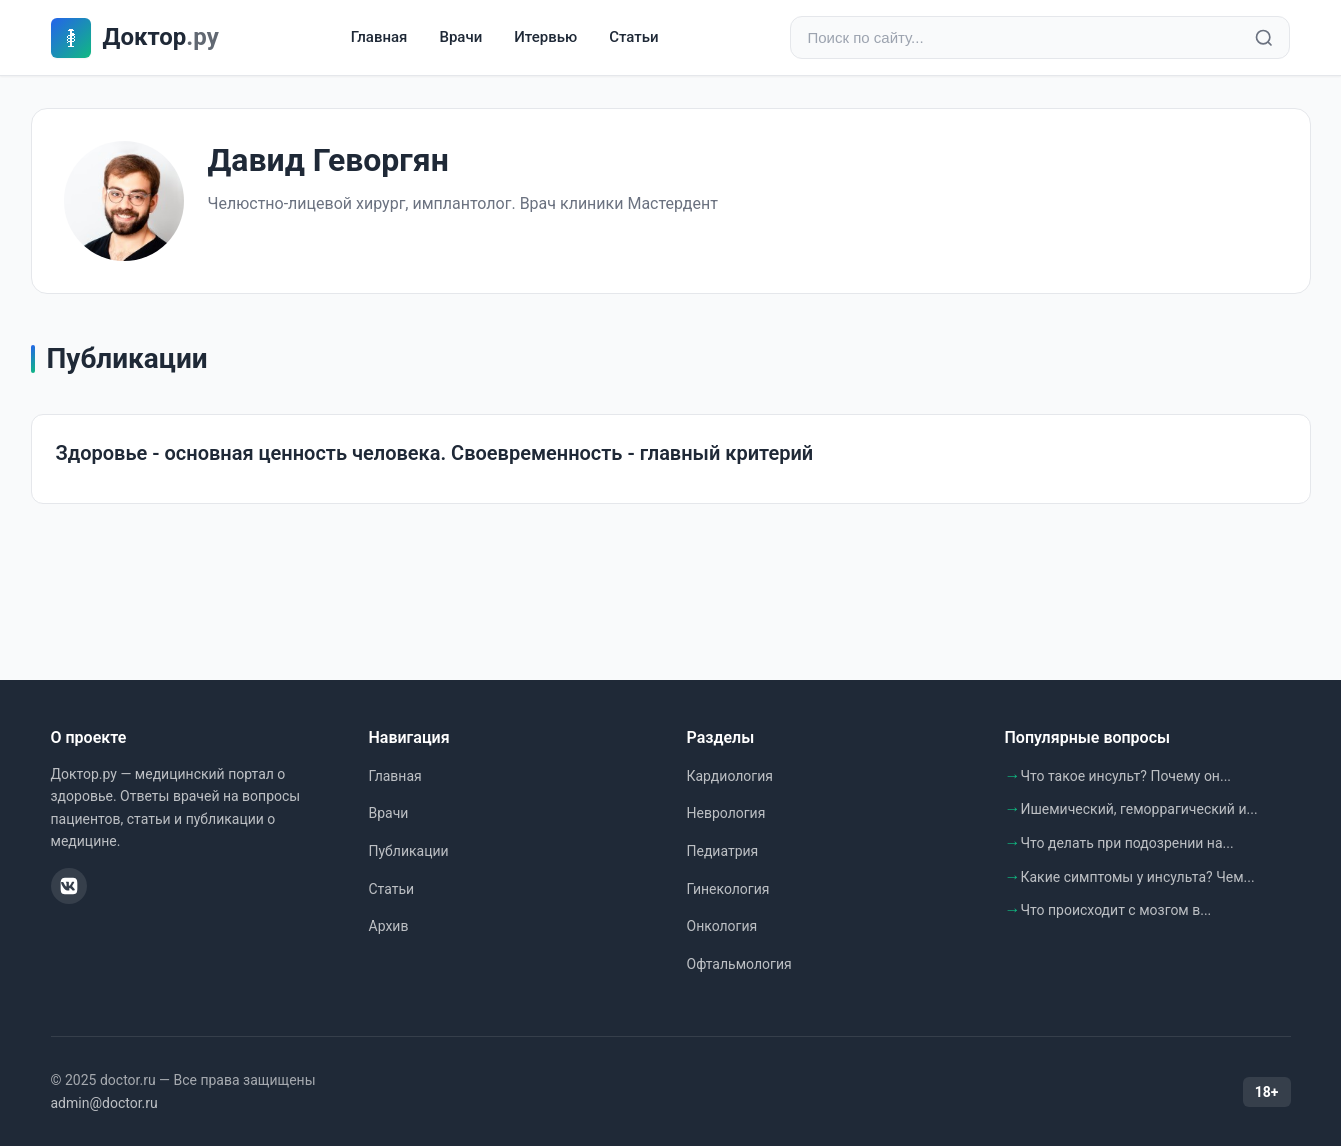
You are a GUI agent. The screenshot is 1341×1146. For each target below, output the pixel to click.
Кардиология (730, 776)
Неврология (726, 813)
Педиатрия (723, 851)
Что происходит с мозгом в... (1116, 910)
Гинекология (728, 889)
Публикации (409, 851)
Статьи (633, 37)
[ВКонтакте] (69, 886)
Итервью (545, 37)
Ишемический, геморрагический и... (1139, 809)
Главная (379, 37)
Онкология (722, 926)
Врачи (460, 37)
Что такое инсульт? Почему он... (1126, 776)
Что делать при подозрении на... (1127, 843)
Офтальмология (739, 964)
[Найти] (1264, 38)
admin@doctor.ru (104, 1103)
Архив (389, 926)
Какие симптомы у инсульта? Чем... (1138, 877)
